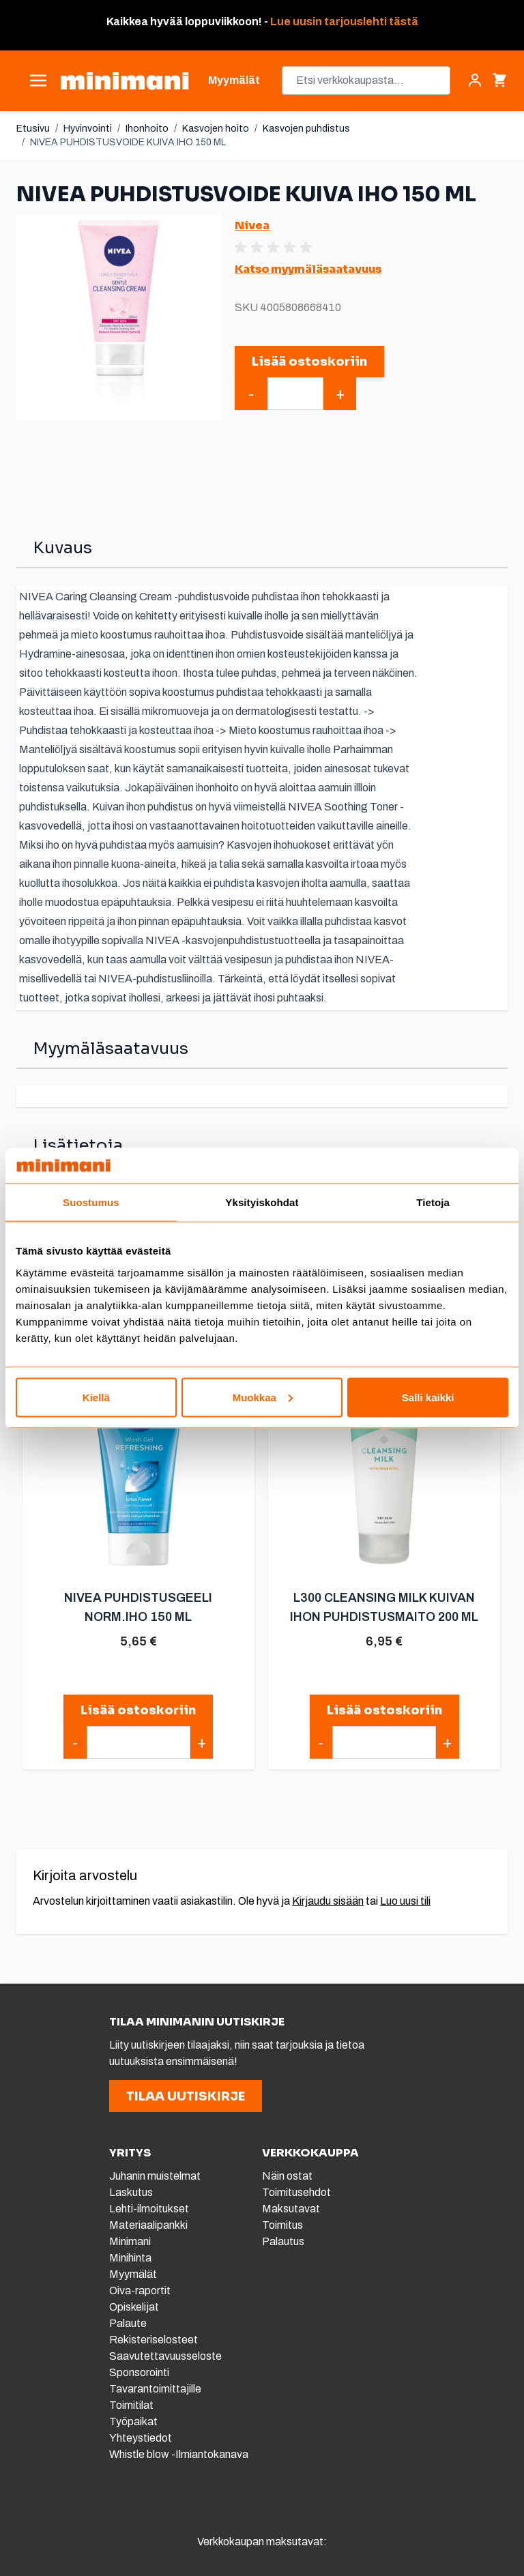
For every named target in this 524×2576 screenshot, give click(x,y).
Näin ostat (287, 2176)
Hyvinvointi (87, 128)
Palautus (283, 2241)
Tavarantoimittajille (155, 2389)
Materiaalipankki (148, 2225)
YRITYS (130, 2153)
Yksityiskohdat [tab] (261, 1202)
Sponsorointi (139, 2372)
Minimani (130, 2241)
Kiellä (96, 1397)
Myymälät (133, 2274)
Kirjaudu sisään (328, 1901)
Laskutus (131, 2192)
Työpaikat (133, 2421)
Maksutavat (291, 2208)
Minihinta (130, 2258)
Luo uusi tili (405, 1901)
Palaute (128, 2323)
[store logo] (124, 81)
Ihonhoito (147, 128)
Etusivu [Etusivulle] (33, 128)
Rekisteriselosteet (153, 2339)
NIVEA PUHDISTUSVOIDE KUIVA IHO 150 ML (128, 142)
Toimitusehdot (296, 2192)
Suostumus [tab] (91, 1202)
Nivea (252, 225)
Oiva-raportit (141, 2290)
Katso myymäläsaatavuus (308, 269)
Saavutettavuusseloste (165, 2356)
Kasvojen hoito (215, 128)
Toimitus (282, 2225)
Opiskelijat (134, 2307)
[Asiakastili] (475, 80)
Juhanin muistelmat (155, 2176)
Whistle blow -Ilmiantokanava (178, 2454)
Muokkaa (263, 1397)
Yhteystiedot (140, 2438)
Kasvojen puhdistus (306, 128)
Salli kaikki (428, 1397)
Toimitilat (131, 2405)
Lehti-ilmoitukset (149, 2208)
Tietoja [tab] (433, 1202)
